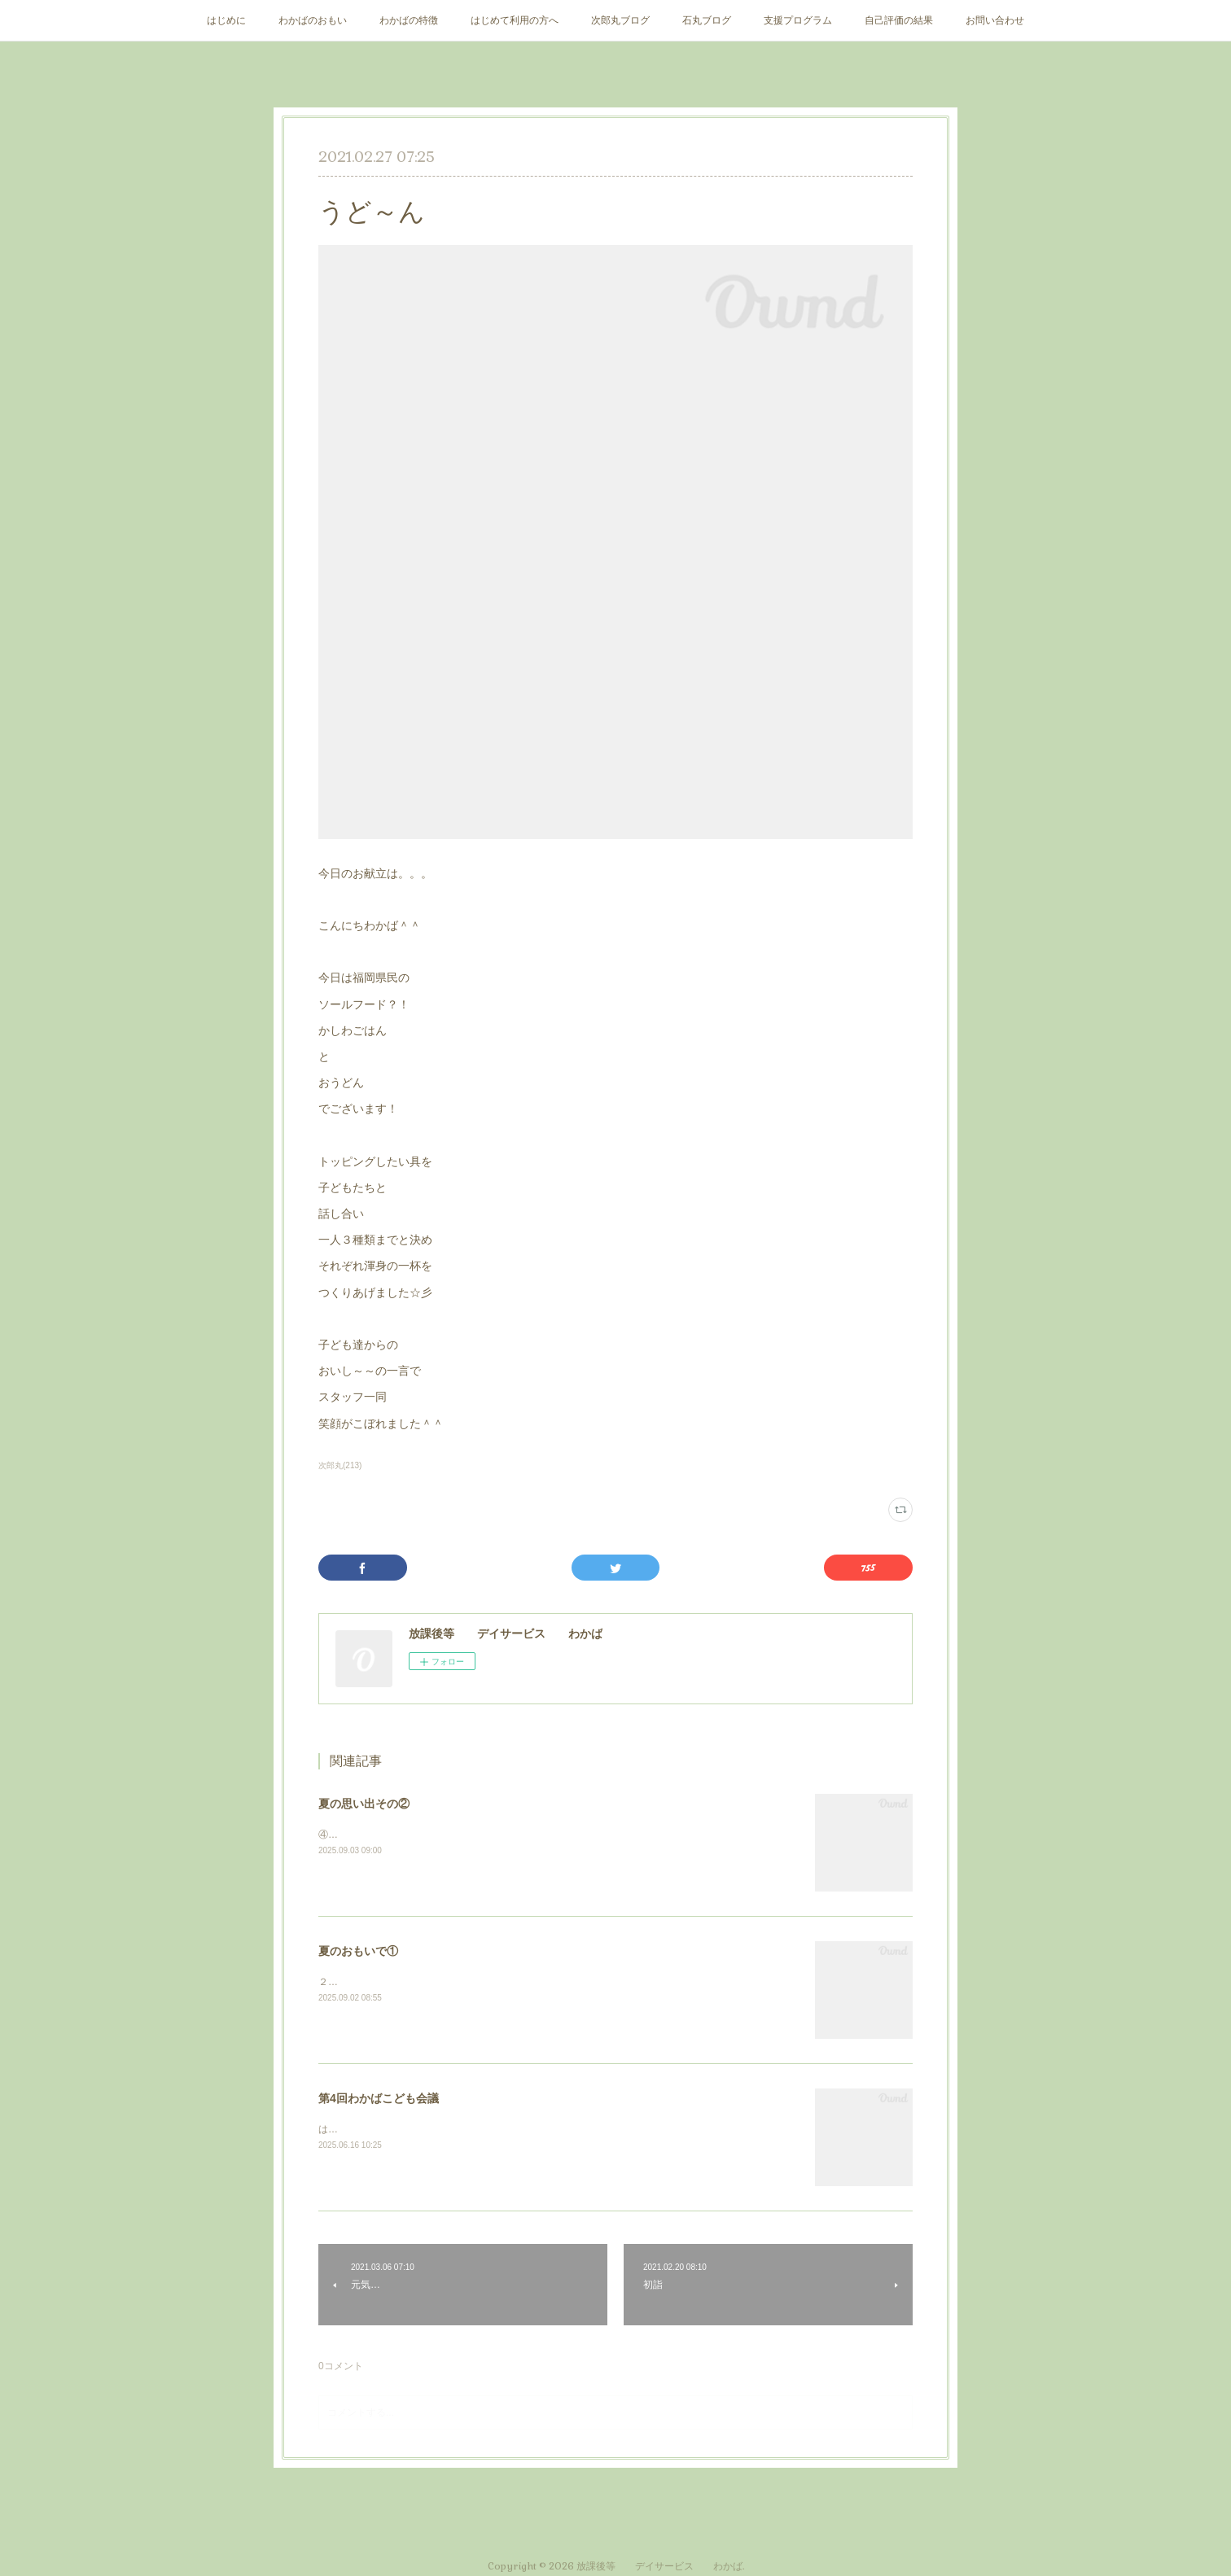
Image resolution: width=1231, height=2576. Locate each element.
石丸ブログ (706, 20)
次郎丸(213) (339, 1465)
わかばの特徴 (408, 20)
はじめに (226, 20)
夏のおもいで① (358, 1950)
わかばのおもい (312, 20)
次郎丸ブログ (620, 20)
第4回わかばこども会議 (378, 2098)
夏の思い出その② (364, 1803)
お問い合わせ (995, 20)
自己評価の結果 (899, 20)
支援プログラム (798, 20)
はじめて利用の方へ (515, 20)
